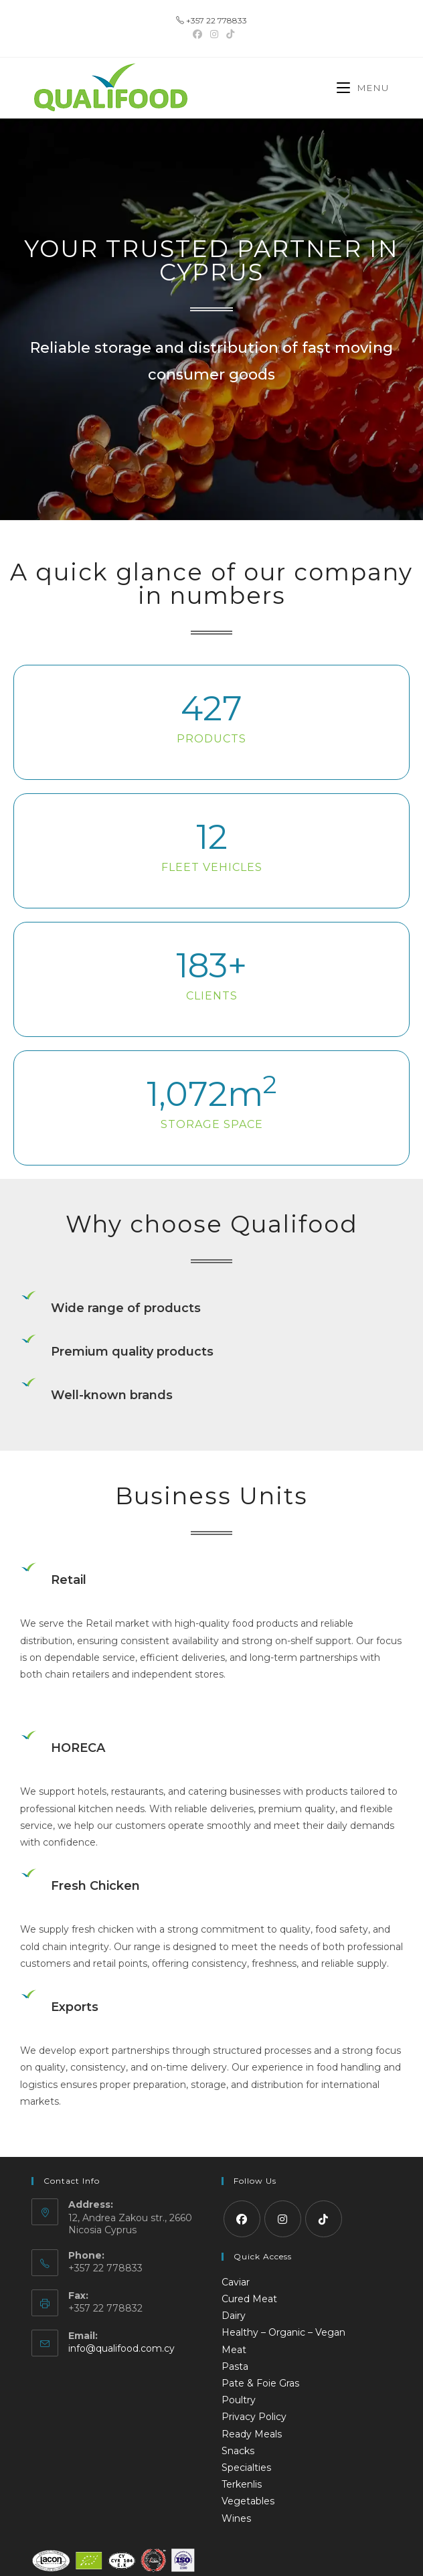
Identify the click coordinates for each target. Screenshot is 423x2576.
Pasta (235, 2366)
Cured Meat (249, 2299)
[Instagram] (282, 2218)
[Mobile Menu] (363, 87)
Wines (236, 2518)
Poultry (239, 2400)
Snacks (238, 2451)
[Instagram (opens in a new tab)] (214, 34)
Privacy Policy (254, 2417)
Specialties (246, 2468)
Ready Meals (252, 2434)
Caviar (236, 2282)
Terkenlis (242, 2484)
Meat (234, 2350)
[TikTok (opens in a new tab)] (228, 34)
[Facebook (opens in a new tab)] (197, 34)
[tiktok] (323, 2218)
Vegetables (248, 2501)
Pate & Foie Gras (260, 2383)
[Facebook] (242, 2218)
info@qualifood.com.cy (121, 2348)
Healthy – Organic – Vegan (283, 2332)
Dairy (234, 2316)
